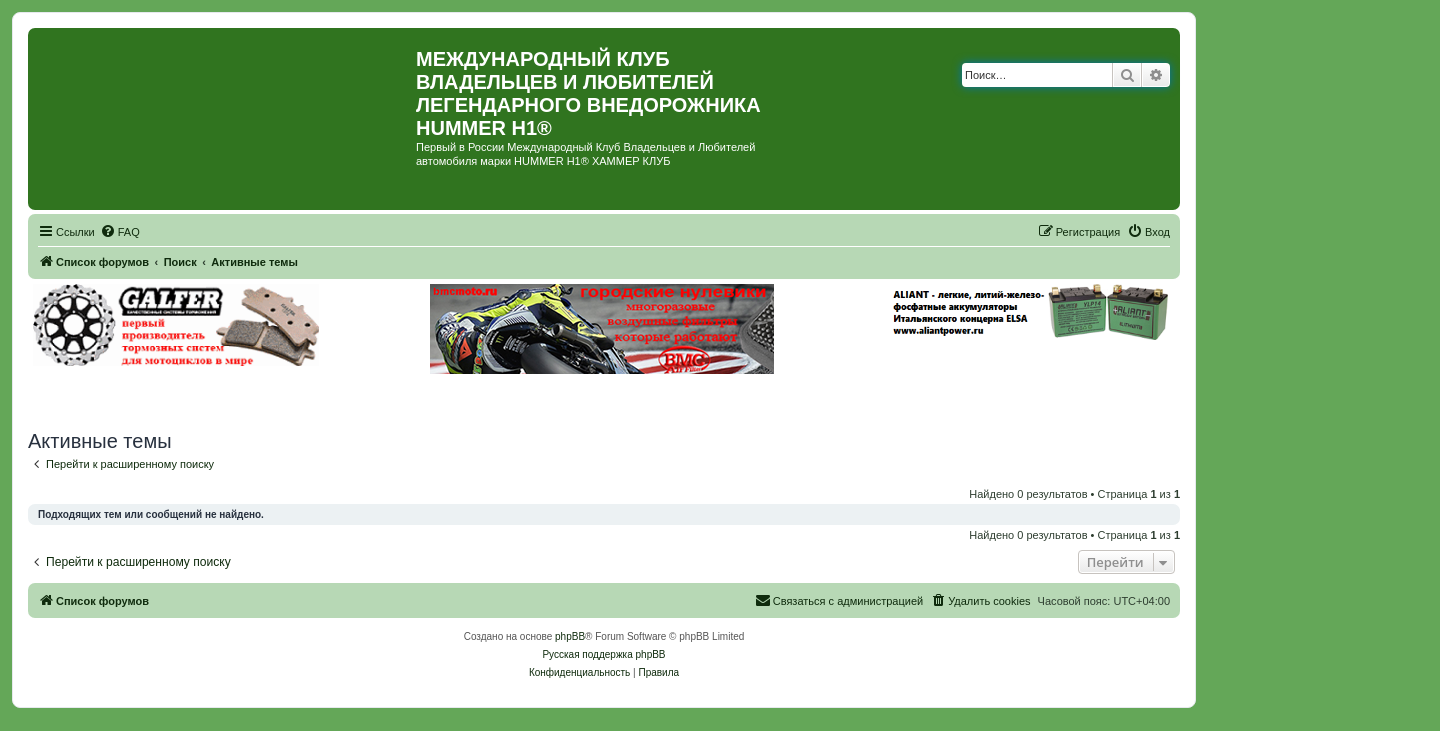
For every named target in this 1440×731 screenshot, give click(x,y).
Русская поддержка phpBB (603, 654)
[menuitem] (120, 232)
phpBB (570, 636)
